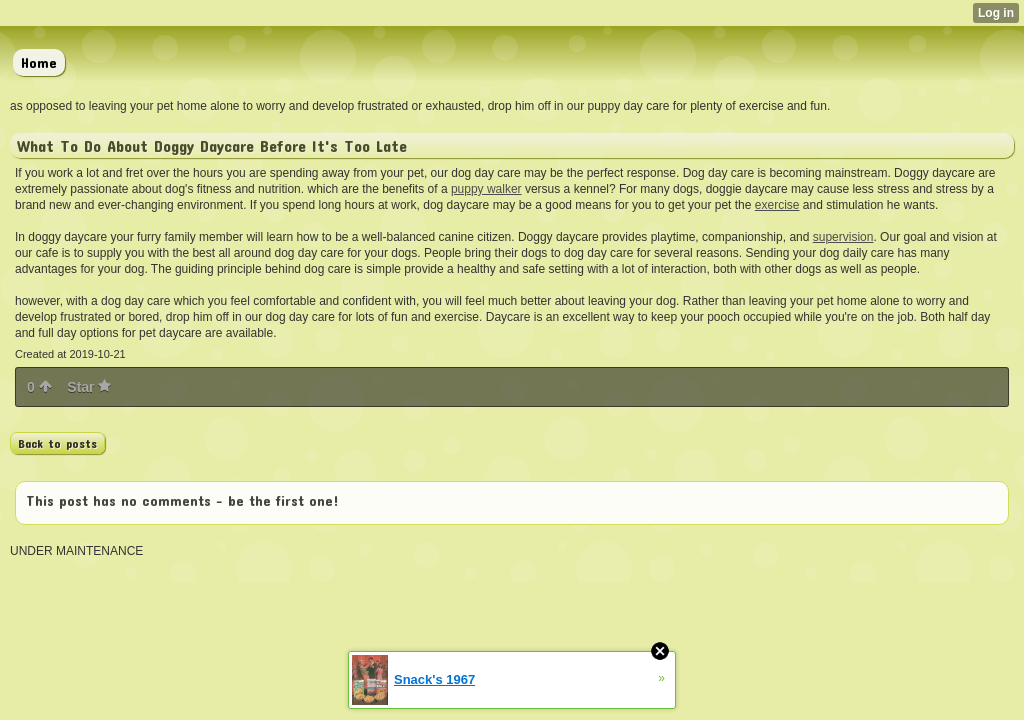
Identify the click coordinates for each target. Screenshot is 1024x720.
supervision (843, 237)
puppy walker (486, 189)
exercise (777, 205)
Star (89, 387)
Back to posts (57, 443)
